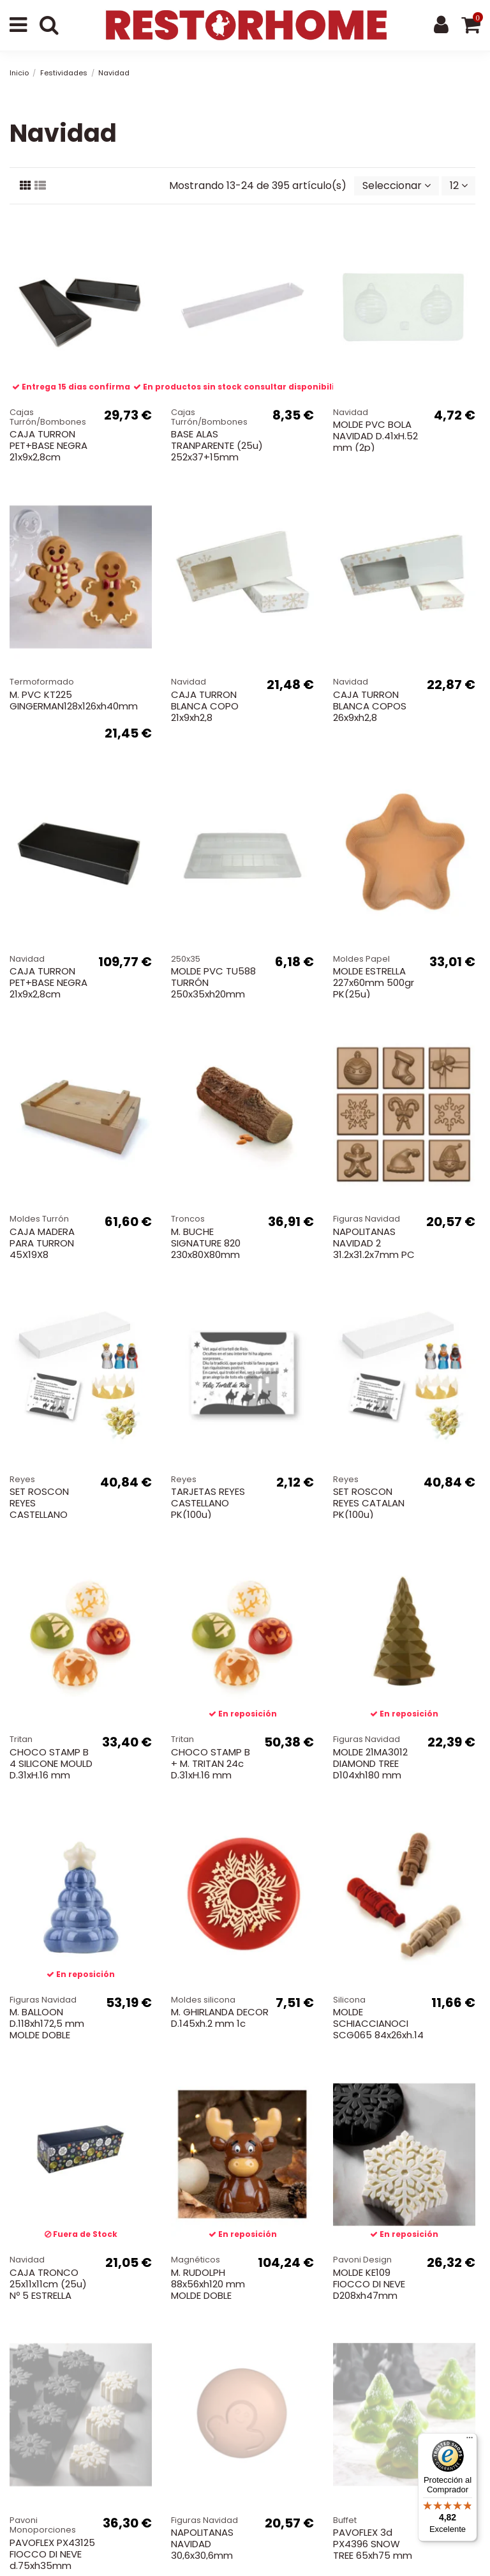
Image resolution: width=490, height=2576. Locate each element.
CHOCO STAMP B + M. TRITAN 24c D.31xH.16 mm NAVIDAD (210, 1769)
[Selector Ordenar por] (396, 185)
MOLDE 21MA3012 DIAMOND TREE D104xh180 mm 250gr (370, 1769)
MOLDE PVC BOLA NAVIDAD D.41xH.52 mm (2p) (375, 436)
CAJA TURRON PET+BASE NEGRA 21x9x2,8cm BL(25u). (48, 451)
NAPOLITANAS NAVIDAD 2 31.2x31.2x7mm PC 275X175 (374, 1249)
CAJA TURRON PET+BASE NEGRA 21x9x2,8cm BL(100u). (48, 988)
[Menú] (469, 2440)
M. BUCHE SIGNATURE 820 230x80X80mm (206, 1243)
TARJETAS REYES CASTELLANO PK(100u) (208, 1503)
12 (459, 185)
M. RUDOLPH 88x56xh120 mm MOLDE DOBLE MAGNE (208, 2290)
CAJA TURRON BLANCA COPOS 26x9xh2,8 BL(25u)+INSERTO (373, 712)
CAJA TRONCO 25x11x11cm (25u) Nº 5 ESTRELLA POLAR (48, 2290)
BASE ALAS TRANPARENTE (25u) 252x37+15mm (217, 445)
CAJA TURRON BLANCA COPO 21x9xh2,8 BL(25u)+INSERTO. (212, 712)
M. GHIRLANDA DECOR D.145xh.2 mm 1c (220, 2017)
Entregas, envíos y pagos (126, 2420)
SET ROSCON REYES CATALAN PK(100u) (369, 1503)
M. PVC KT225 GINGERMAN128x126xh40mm (74, 700)
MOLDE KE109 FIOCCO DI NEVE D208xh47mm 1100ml (369, 2290)
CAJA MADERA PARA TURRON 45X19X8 (42, 1243)
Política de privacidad (256, 2420)
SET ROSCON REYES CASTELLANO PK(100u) (39, 1509)
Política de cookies (370, 2420)
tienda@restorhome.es (253, 2474)
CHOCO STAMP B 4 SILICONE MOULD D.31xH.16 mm (51, 1763)
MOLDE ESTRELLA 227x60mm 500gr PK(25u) (373, 982)
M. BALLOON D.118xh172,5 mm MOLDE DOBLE (47, 2023)
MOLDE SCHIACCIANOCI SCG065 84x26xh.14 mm (378, 2029)
